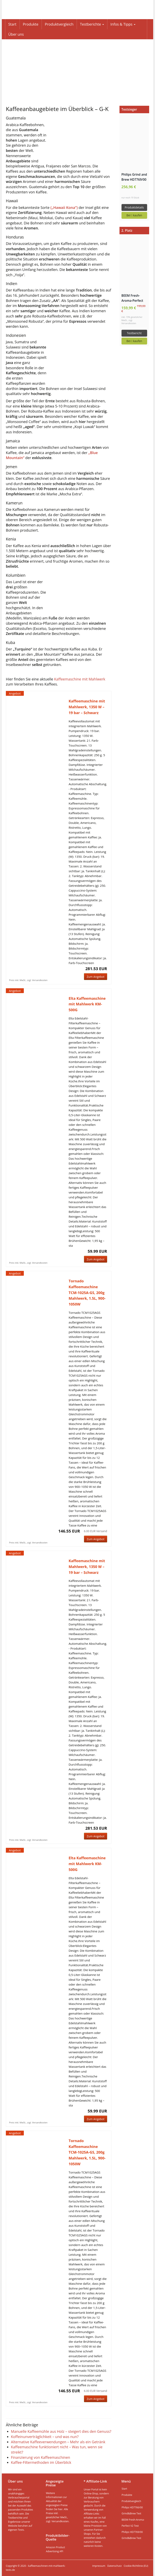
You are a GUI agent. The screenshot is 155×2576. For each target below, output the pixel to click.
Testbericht (134, 333)
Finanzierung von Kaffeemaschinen (40, 2457)
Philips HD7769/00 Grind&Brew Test (132, 2535)
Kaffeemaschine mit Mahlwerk (79, 679)
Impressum (98, 2566)
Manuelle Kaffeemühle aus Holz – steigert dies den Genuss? (61, 2431)
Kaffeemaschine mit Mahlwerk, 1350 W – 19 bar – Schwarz (87, 707)
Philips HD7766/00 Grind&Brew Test (132, 2510)
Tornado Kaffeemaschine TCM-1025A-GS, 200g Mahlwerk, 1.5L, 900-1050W (87, 1293)
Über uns (16, 34)
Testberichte (92, 24)
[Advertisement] (77, 69)
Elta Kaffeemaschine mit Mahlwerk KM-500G (87, 1004)
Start (12, 24)
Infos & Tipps (122, 24)
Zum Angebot (95, 977)
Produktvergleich (59, 24)
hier (60, 2509)
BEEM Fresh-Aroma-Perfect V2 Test (133, 2522)
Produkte (30, 24)
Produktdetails (134, 207)
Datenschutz (114, 2566)
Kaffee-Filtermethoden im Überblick (41, 2462)
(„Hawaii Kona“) (64, 207)
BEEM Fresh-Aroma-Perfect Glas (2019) (132, 298)
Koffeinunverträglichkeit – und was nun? (45, 2436)
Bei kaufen (134, 215)
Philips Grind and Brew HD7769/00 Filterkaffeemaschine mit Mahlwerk (134, 177)
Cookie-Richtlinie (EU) (136, 2566)
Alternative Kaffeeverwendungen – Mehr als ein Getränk (58, 2441)
